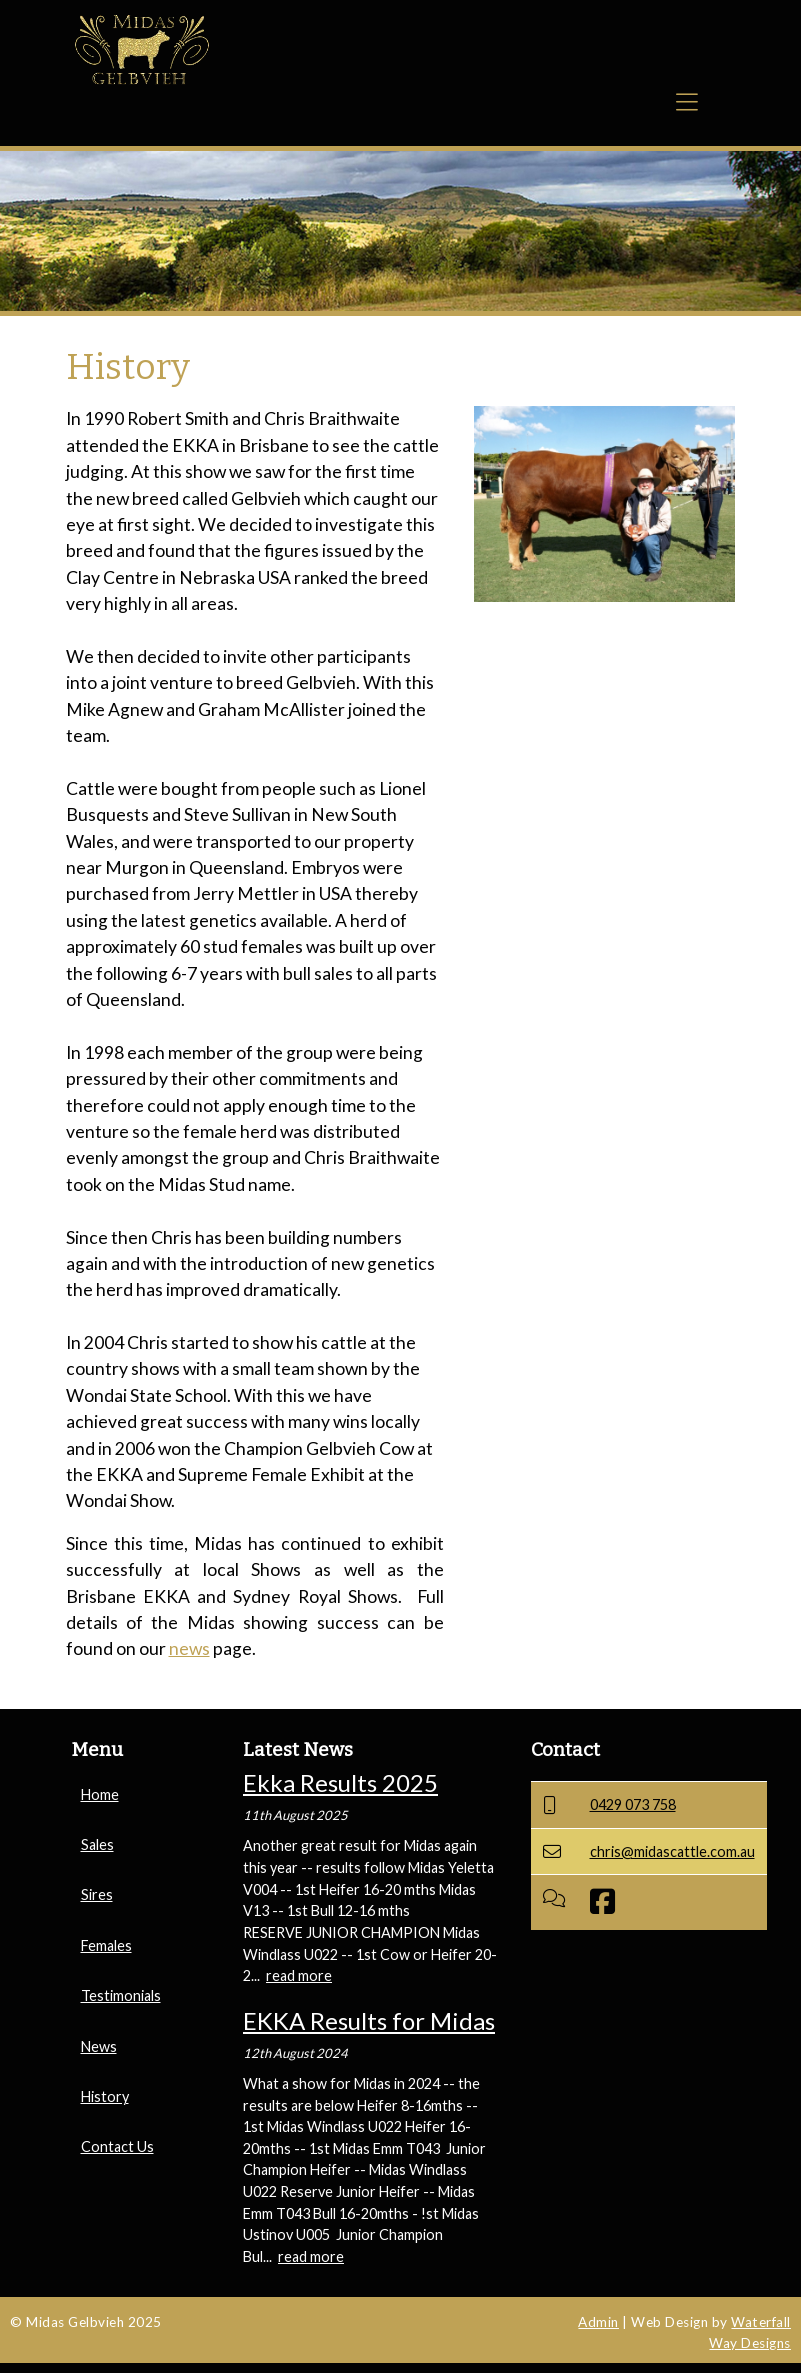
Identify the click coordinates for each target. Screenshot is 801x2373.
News (99, 2046)
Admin (598, 2322)
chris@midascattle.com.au (672, 1851)
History (105, 2096)
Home (100, 1794)
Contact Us (117, 2146)
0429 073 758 (633, 1804)
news (189, 1648)
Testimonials (121, 1995)
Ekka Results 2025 (340, 1782)
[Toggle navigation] (687, 108)
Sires (97, 1894)
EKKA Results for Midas (369, 2020)
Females (106, 1945)
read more (299, 1975)
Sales (97, 1844)
